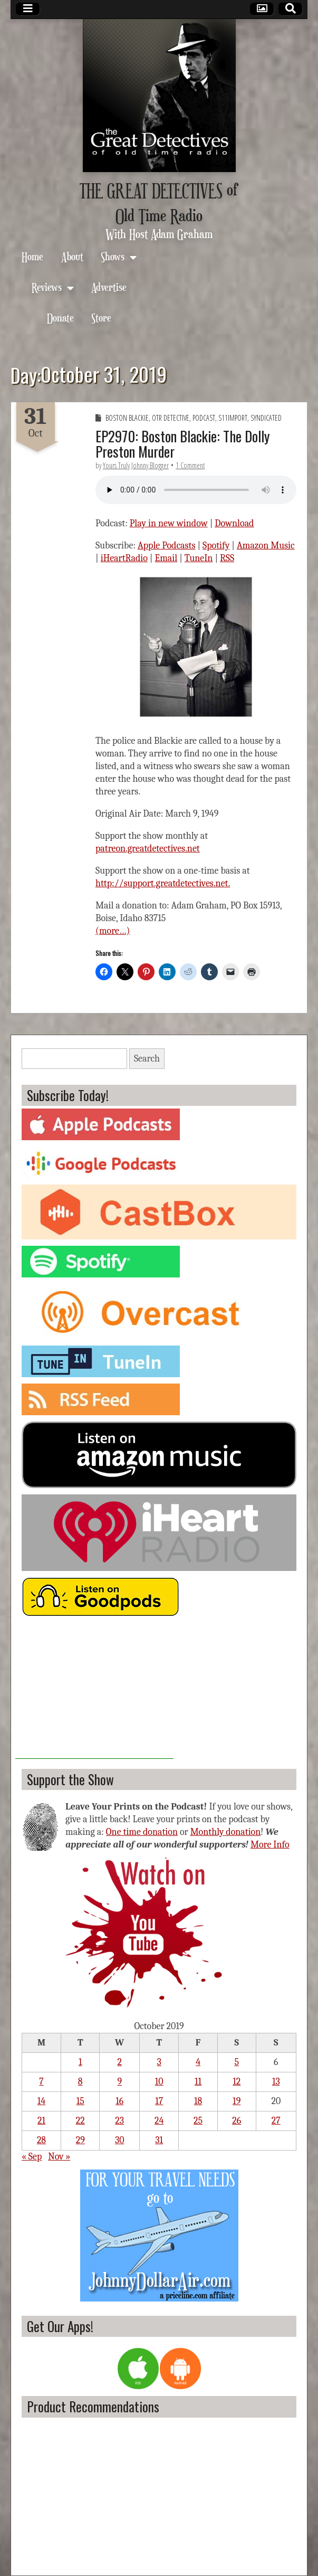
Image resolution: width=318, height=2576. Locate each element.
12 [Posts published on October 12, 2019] (236, 2081)
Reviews (47, 286)
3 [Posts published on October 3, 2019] (159, 2062)
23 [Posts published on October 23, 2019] (119, 2120)
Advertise (109, 286)
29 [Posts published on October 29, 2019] (80, 2140)
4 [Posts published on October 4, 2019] (198, 2062)
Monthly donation (225, 1832)
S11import (232, 418)
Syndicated (266, 418)
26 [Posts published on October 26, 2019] (236, 2120)
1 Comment (190, 465)
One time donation (142, 1832)
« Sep (32, 2156)
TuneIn (199, 558)
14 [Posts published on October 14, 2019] (41, 2101)
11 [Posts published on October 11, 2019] (198, 2081)
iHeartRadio (124, 558)
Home (32, 256)
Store (101, 317)
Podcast (203, 418)
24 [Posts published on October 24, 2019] (159, 2120)
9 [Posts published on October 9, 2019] (119, 2081)
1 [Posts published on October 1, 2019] (80, 2062)
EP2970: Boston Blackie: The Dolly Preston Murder (182, 443)
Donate (60, 317)
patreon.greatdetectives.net (147, 848)
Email (166, 558)
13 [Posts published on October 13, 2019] (276, 2081)
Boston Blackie (127, 418)
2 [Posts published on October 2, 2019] (119, 2062)
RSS (227, 558)
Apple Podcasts (167, 545)
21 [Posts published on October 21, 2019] (41, 2120)
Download (234, 523)
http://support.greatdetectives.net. (162, 883)
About (72, 256)
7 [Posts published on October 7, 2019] (41, 2081)
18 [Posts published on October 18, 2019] (198, 2101)
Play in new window (169, 523)
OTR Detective (170, 418)
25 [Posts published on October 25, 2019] (198, 2120)
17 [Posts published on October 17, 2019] (159, 2101)
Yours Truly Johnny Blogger (136, 465)
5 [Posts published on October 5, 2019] (236, 2062)
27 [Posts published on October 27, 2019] (276, 2120)
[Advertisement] (94, 1693)
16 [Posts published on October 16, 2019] (119, 2101)
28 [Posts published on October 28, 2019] (41, 2140)
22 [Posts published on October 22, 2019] (80, 2120)
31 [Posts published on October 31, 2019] (159, 2140)
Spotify (216, 545)
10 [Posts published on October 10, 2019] (159, 2081)
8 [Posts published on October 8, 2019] (80, 2081)
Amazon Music (266, 545)
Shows (112, 256)
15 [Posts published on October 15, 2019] (80, 2101)
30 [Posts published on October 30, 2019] (119, 2140)
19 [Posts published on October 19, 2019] (236, 2101)
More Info (270, 1844)
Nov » (59, 2156)
